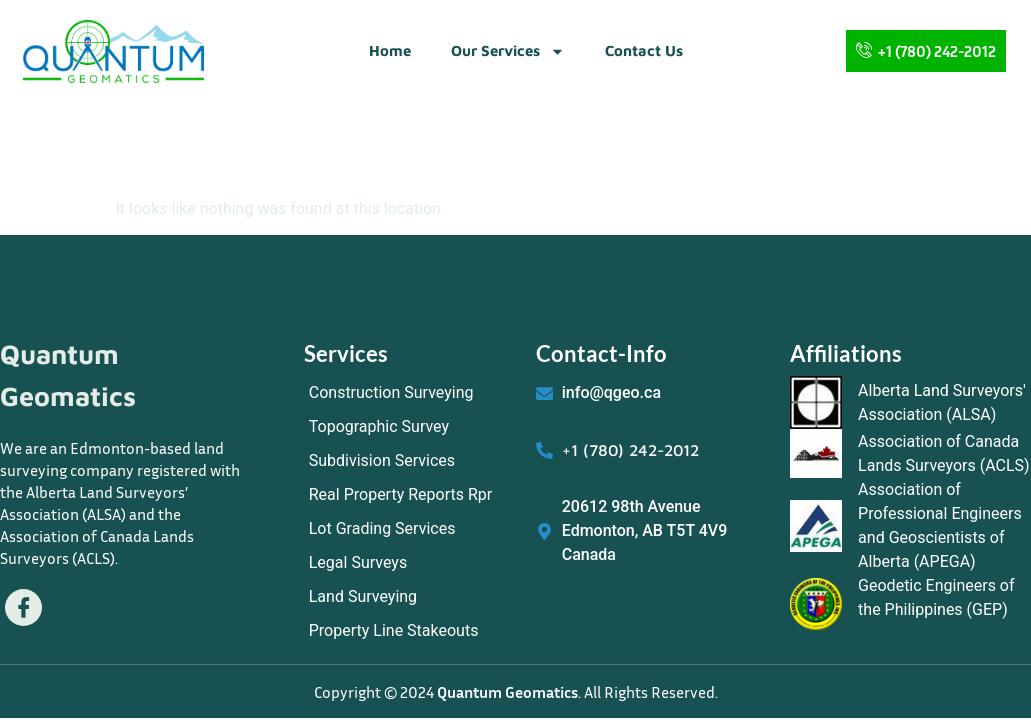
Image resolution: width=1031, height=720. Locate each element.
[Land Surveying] (410, 597)
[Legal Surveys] (410, 563)
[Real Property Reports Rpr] (410, 495)
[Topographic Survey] (410, 427)
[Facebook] (24, 608)
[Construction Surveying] (410, 393)
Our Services (508, 51)
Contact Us (644, 50)
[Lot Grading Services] (410, 529)
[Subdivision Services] (410, 461)
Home (390, 50)
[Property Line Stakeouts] (410, 631)
